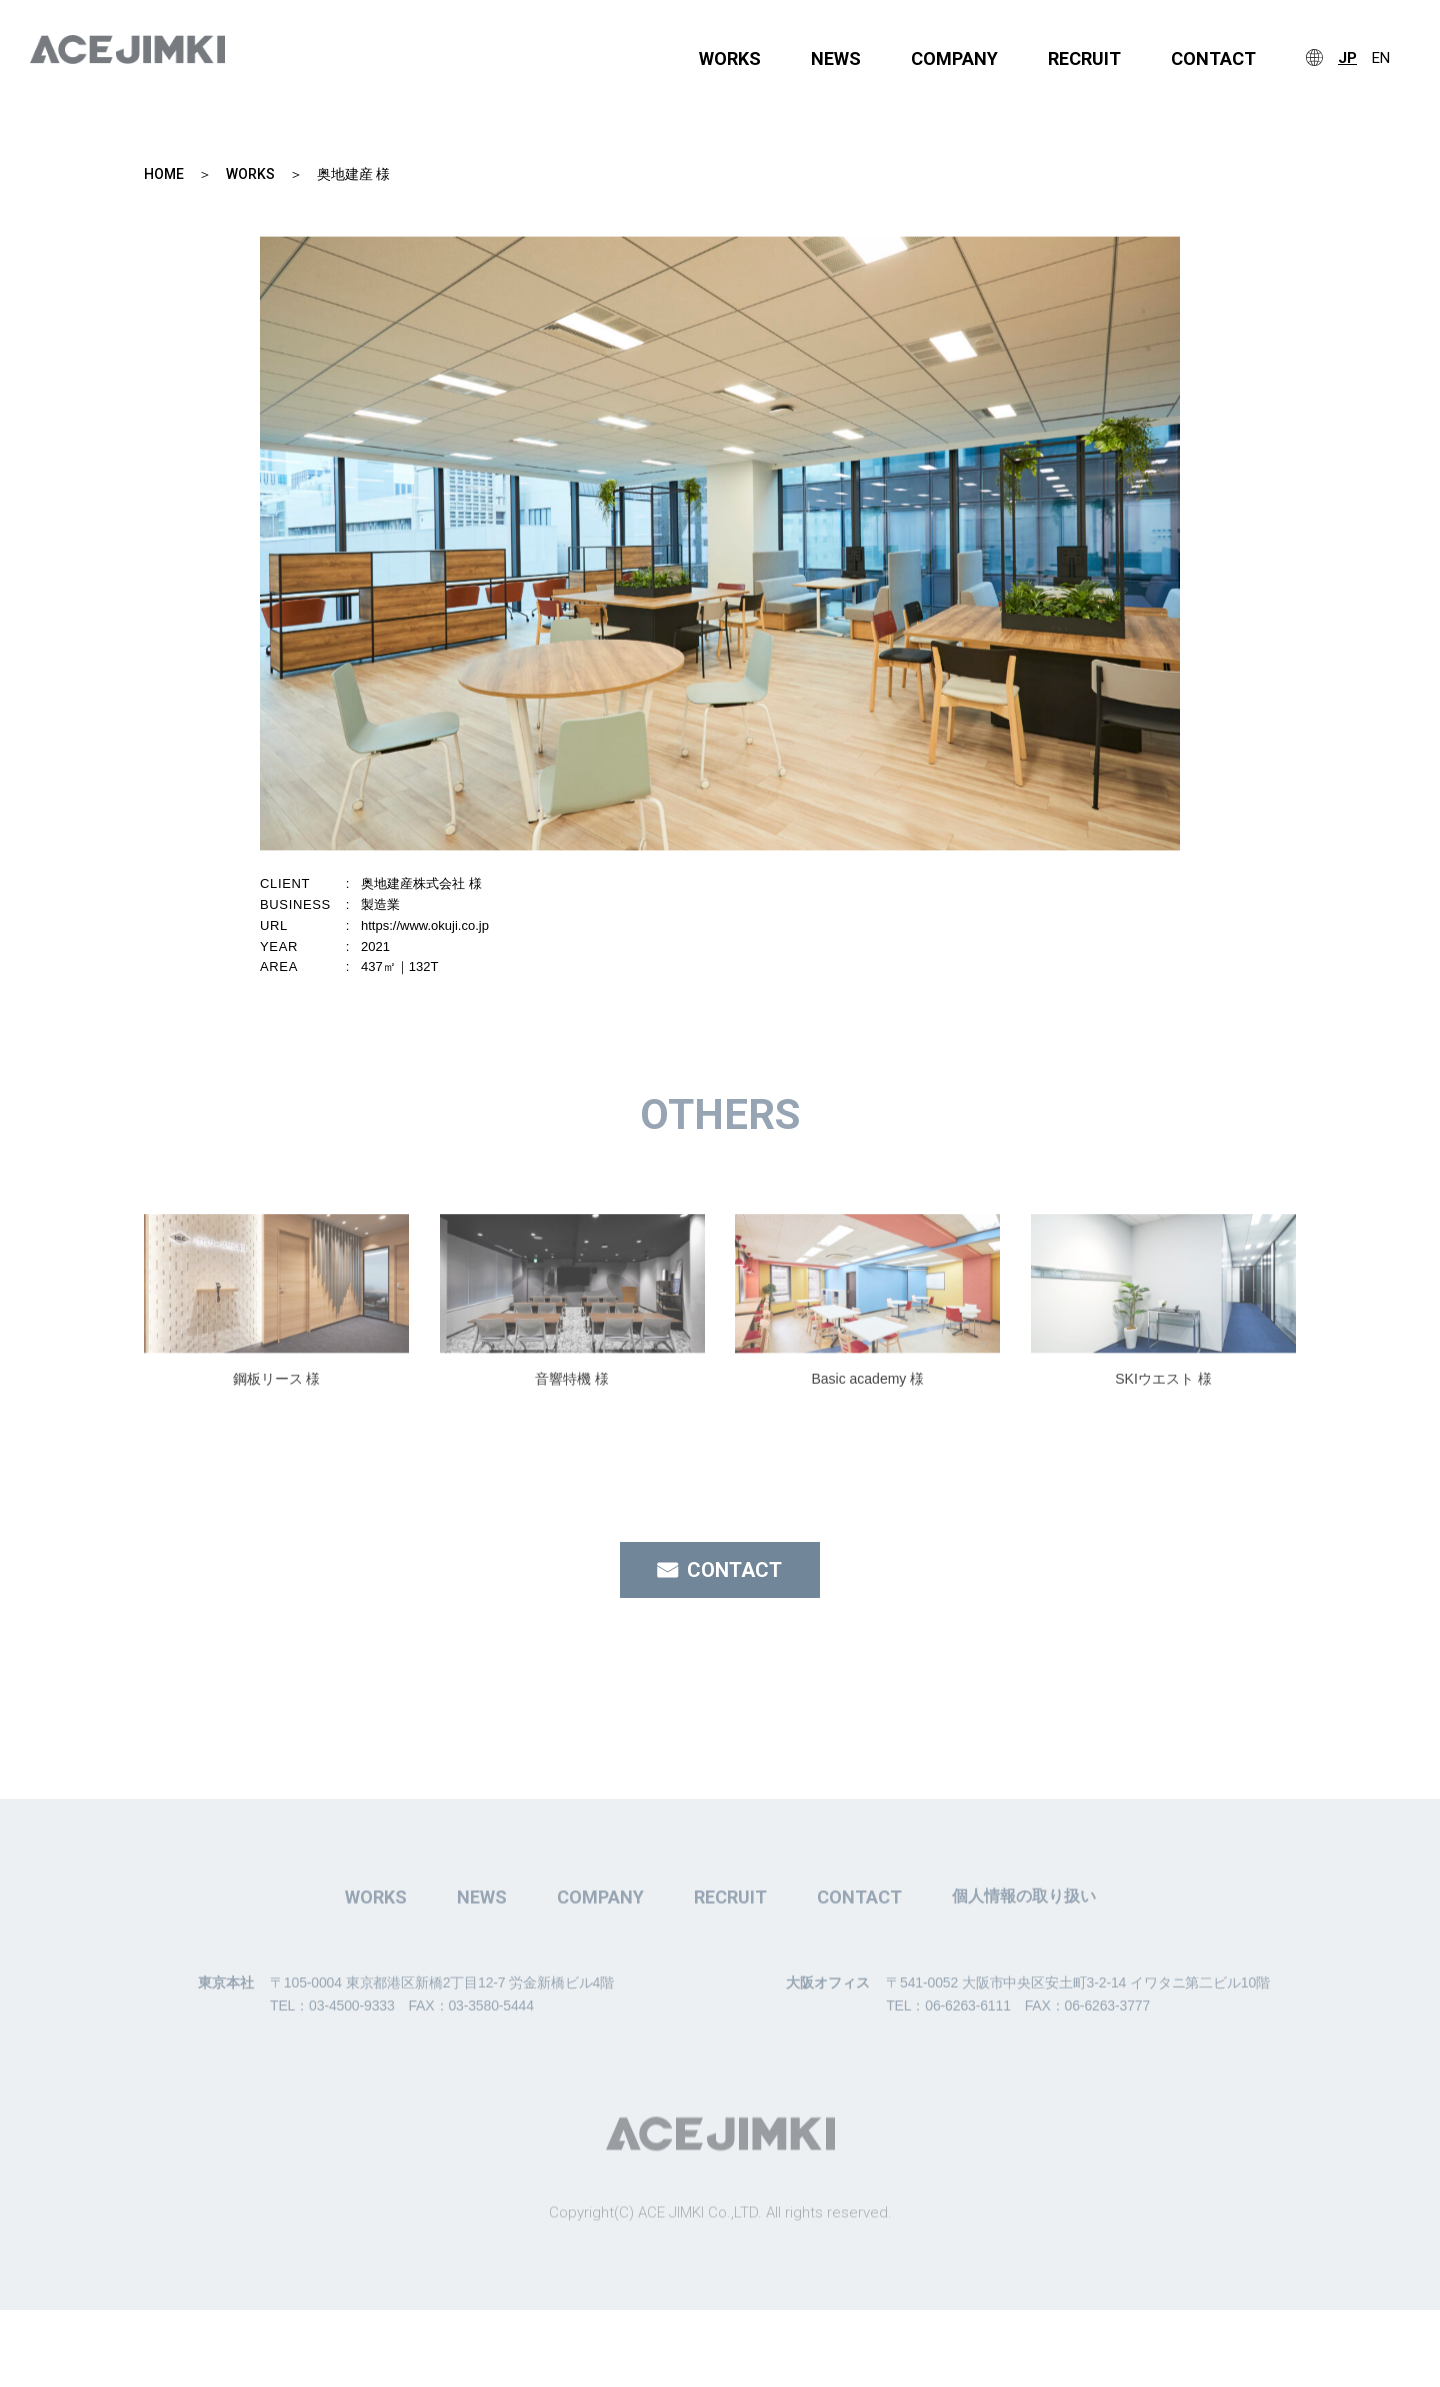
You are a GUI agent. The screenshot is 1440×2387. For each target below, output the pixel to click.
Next (1242, 563)
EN (1381, 58)
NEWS (836, 59)
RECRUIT (1084, 59)
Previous (197, 563)
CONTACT (1213, 59)
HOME (164, 174)
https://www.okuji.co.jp (425, 925)
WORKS (730, 59)
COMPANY (954, 59)
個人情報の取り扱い (1024, 1956)
